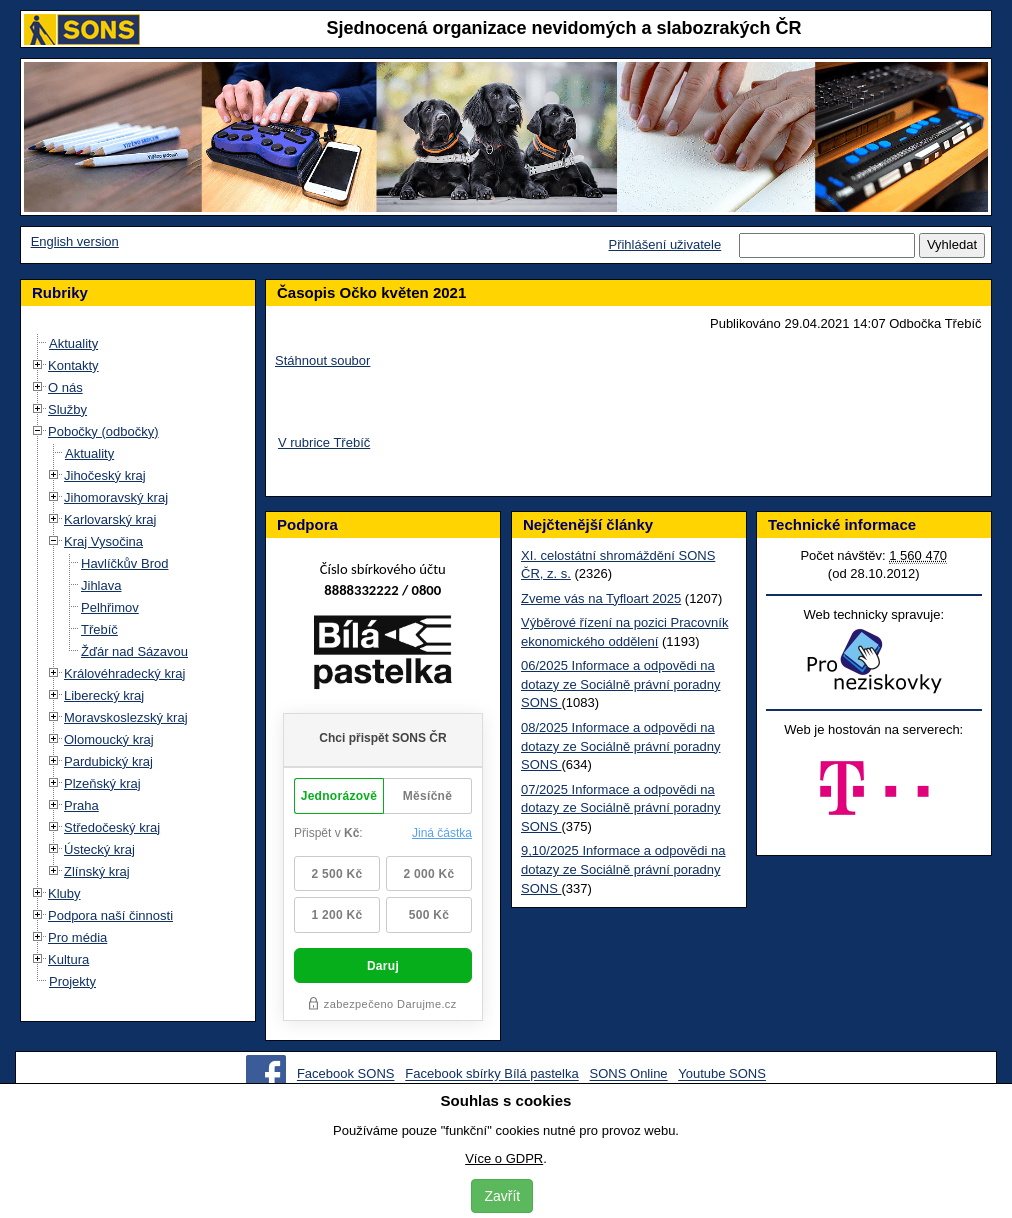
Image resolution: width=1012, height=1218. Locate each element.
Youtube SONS (722, 1074)
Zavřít (502, 1196)
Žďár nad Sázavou (134, 651)
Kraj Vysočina (103, 541)
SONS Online (629, 1074)
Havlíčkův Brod (124, 563)
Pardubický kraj (108, 761)
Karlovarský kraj (110, 519)
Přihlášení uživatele (664, 244)
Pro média (77, 937)
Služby (67, 409)
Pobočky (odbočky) (103, 431)
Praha (81, 805)
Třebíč (99, 629)
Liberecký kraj (104, 695)
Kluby (64, 893)
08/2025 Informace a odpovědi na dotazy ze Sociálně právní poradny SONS (620, 746)
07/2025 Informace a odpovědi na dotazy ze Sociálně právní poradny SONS (620, 808)
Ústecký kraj (99, 849)
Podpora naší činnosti (110, 915)
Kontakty (73, 365)
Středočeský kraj (112, 827)
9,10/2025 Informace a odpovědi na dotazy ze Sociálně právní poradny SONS (623, 869)
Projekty (72, 981)
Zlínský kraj (97, 871)
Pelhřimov (110, 607)
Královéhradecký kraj (124, 673)
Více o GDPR (504, 1158)
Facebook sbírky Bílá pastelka (491, 1074)
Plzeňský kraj (102, 783)
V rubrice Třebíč (324, 442)
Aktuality (73, 343)
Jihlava (101, 585)
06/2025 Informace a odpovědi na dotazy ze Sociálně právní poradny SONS (620, 684)
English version (75, 241)
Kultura (68, 959)
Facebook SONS (346, 1074)
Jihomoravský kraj (116, 497)
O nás (65, 387)
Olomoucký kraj (109, 739)
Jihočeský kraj (105, 475)
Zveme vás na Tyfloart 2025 (601, 598)
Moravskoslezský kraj (126, 717)
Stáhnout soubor (322, 360)
